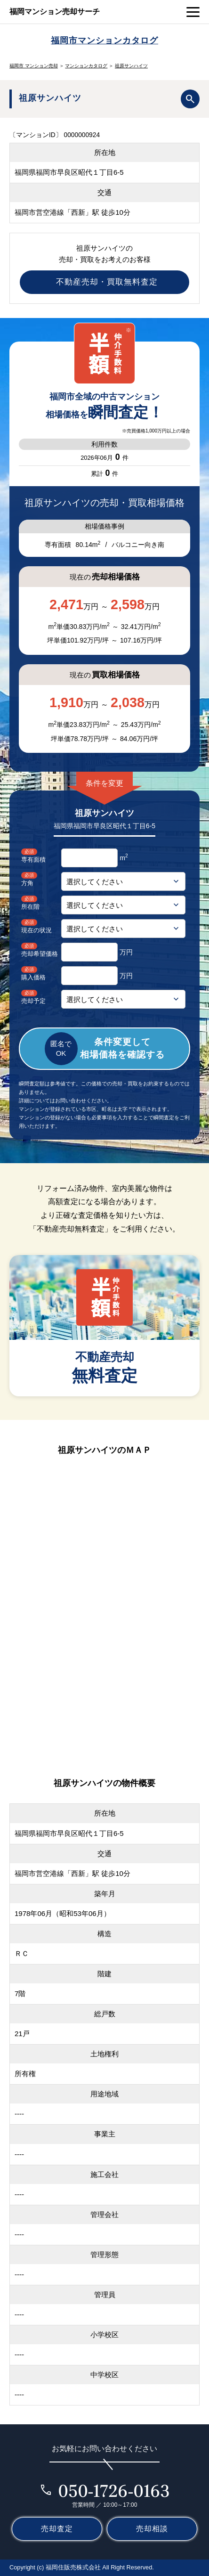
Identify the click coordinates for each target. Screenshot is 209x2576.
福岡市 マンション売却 (33, 65)
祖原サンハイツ (131, 65)
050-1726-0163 (114, 2491)
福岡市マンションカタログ (104, 40)
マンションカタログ (86, 65)
